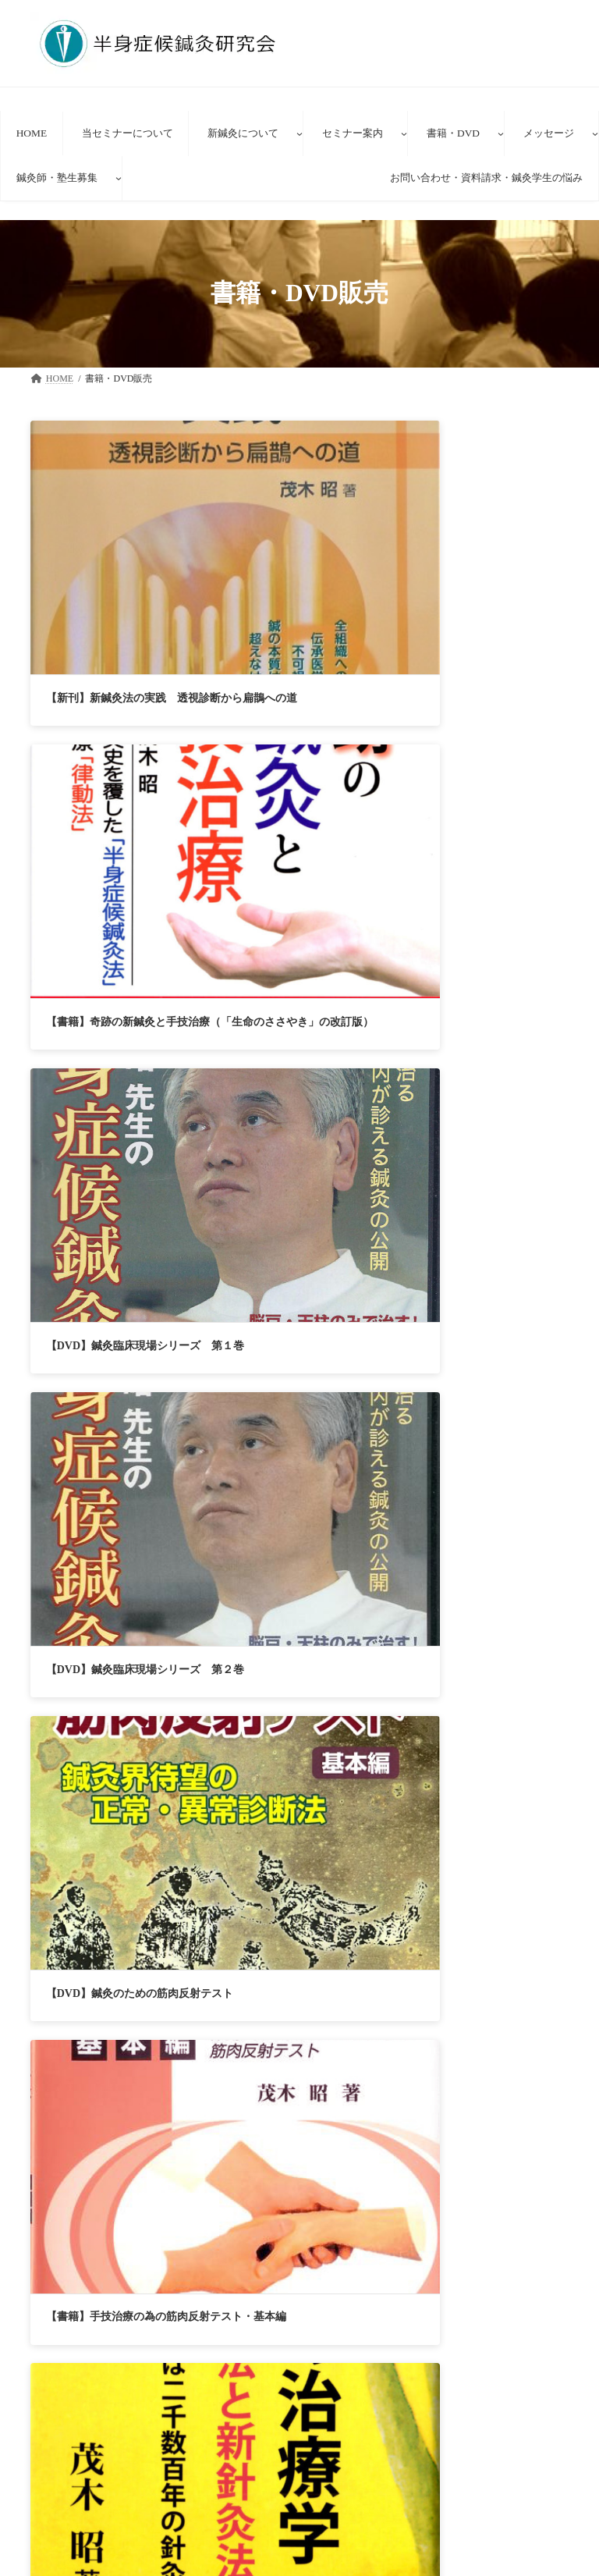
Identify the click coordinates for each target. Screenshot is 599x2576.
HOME (68, 2306)
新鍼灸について (353, 2473)
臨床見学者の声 (362, 2554)
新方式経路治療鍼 (367, 2500)
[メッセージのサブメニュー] (595, 133)
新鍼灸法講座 (358, 2526)
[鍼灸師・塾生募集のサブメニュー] (118, 178)
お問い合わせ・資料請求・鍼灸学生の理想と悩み (186, 2318)
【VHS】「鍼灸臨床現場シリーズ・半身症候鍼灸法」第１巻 (485, 1152)
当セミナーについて (363, 2445)
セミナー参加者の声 (182, 2306)
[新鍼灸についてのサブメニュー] (299, 133)
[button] (299, 1966)
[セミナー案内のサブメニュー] (404, 133)
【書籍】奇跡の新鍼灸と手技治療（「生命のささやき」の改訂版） (297, 561)
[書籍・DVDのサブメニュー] (501, 133)
